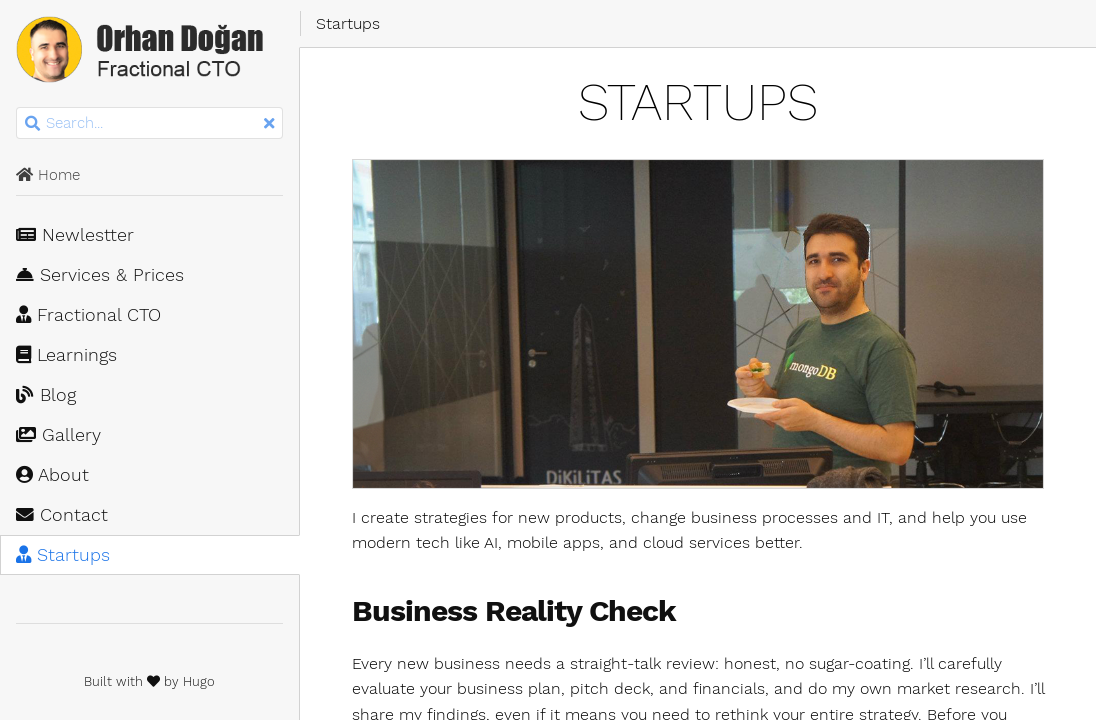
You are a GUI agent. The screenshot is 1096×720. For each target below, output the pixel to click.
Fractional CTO (88, 315)
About (52, 475)
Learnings (66, 355)
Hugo (199, 681)
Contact (62, 515)
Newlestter (75, 235)
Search (17, 107)
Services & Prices (100, 275)
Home (48, 175)
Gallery (58, 435)
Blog (46, 395)
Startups (63, 555)
